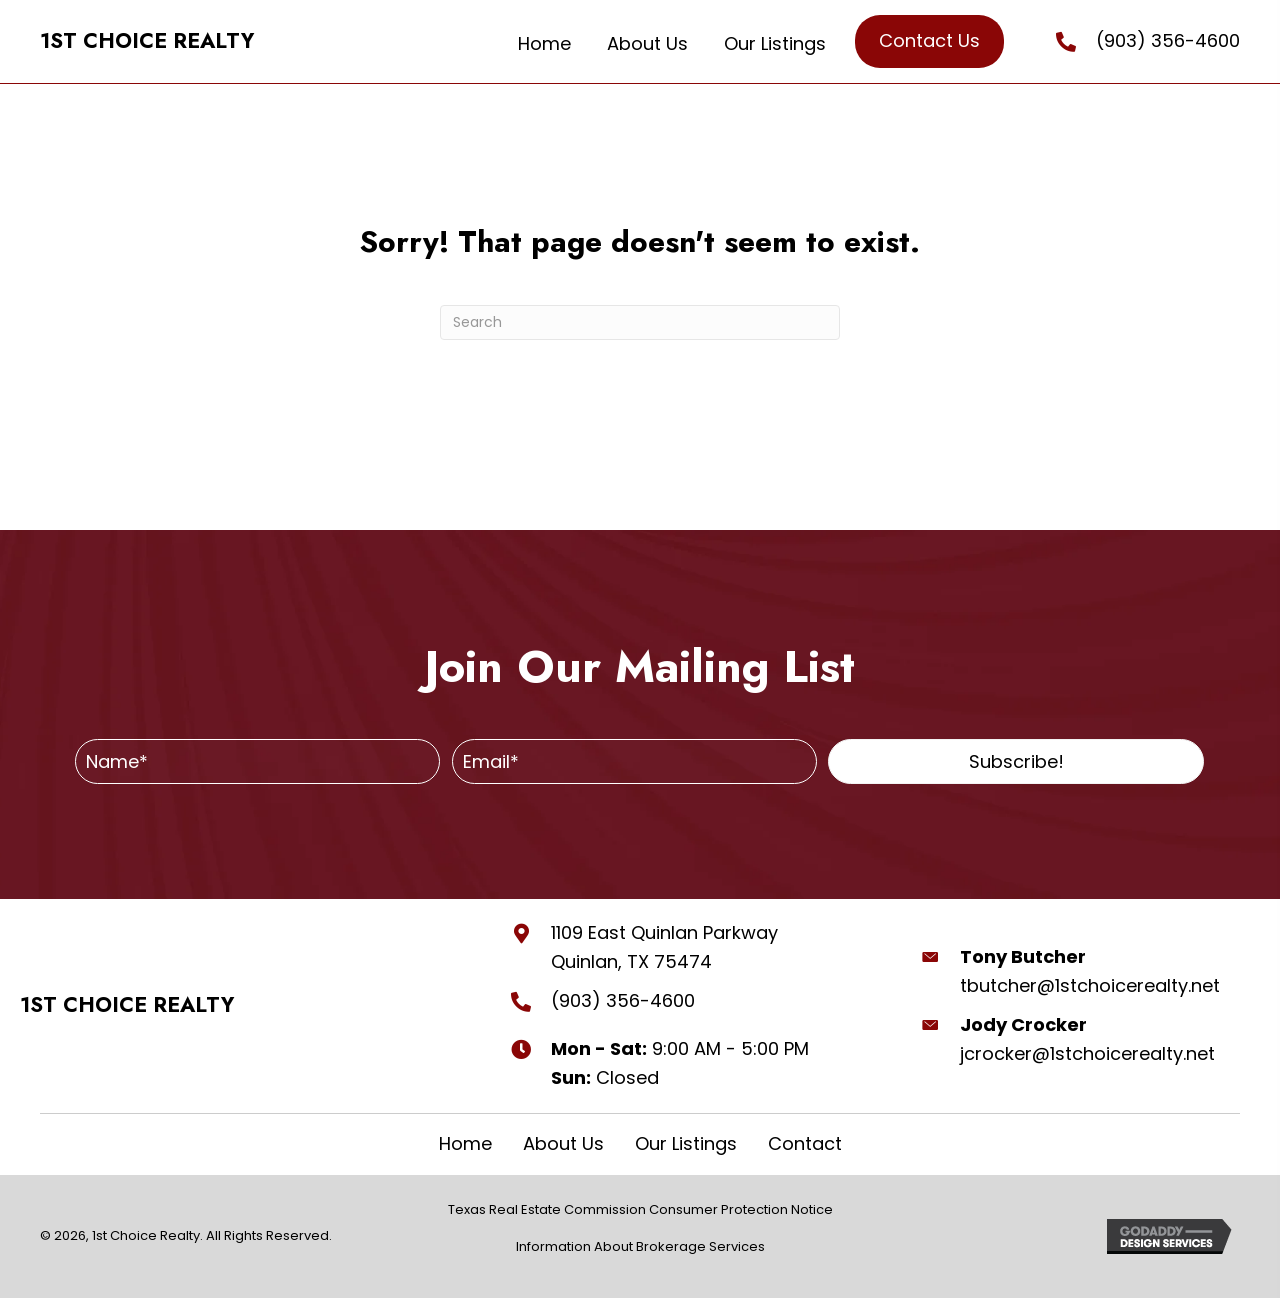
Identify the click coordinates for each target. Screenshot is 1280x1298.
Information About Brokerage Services (640, 1246)
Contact (805, 1144)
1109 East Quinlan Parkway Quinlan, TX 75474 (664, 947)
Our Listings (686, 1144)
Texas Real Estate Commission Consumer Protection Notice (640, 1209)
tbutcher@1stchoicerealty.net (1090, 985)
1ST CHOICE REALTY (147, 41)
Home (465, 1144)
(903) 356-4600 (1168, 40)
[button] (1016, 761)
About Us (563, 1144)
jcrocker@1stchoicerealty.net (1087, 1053)
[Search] (640, 322)
